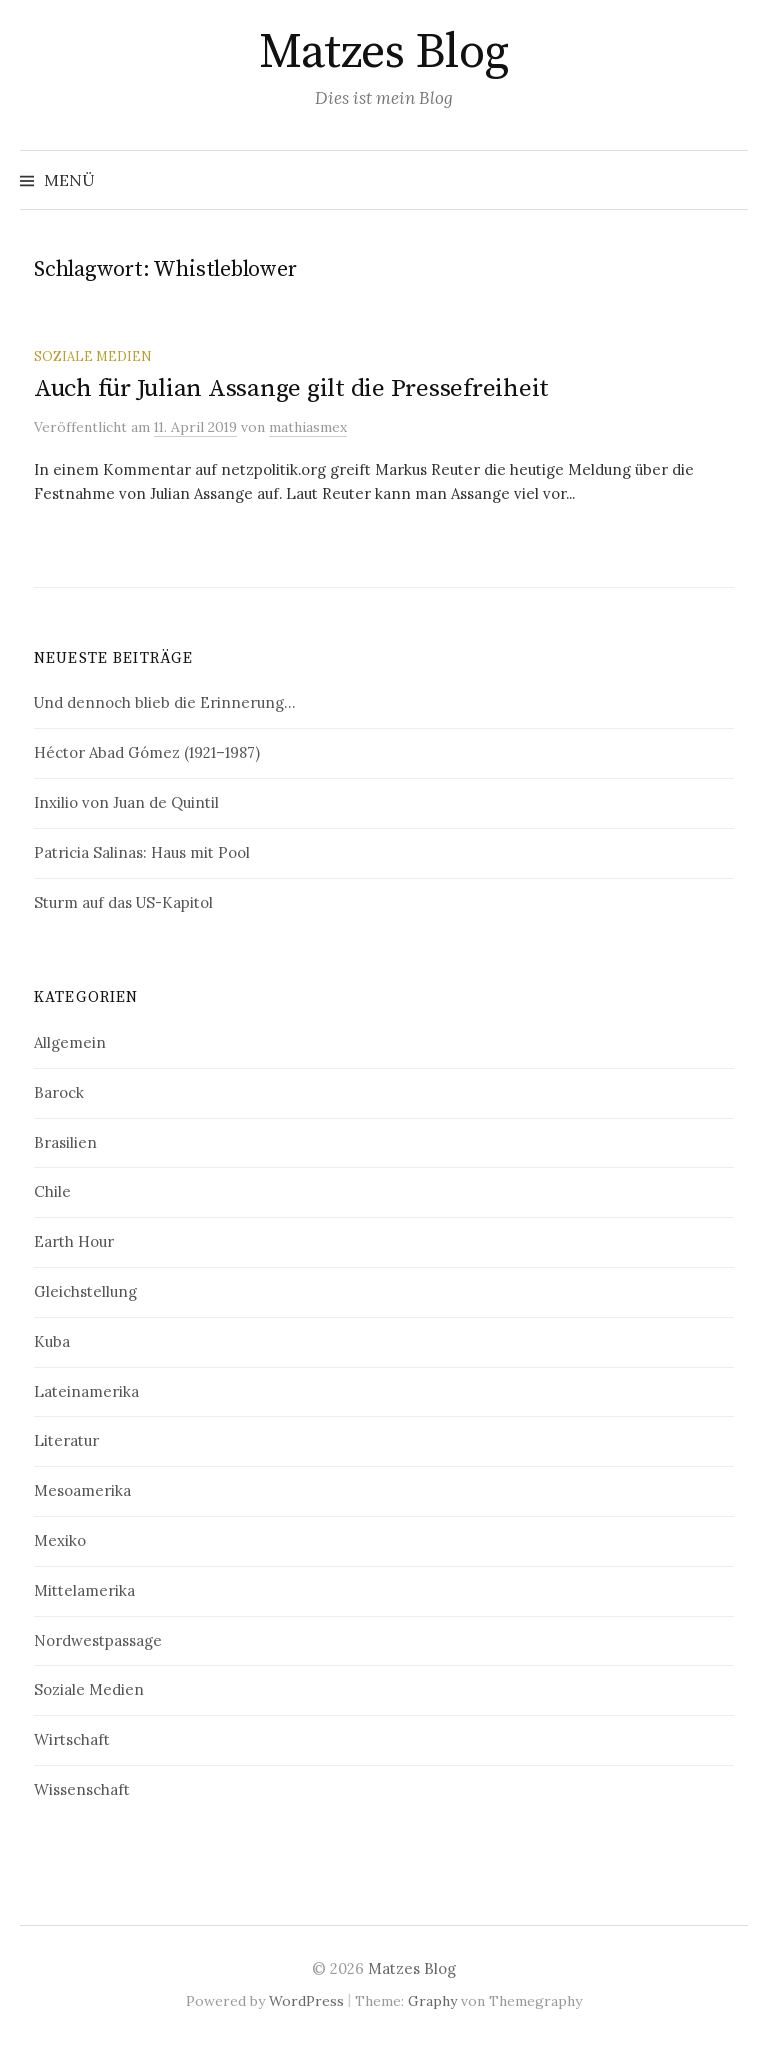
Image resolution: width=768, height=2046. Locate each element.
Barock (59, 1092)
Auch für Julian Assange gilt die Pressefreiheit (291, 388)
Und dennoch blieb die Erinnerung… (164, 702)
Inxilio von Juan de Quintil (126, 802)
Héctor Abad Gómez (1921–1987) (147, 752)
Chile (52, 1191)
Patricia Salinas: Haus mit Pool (142, 852)
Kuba (52, 1341)
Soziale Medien (92, 356)
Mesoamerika (82, 1490)
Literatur (66, 1440)
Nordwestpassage (98, 1640)
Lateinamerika (86, 1391)
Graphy (432, 2001)
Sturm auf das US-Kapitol (123, 902)
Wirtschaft (72, 1739)
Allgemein (70, 1042)
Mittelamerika (84, 1590)
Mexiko (60, 1540)
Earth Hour (74, 1241)
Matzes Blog (384, 53)
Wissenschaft (82, 1789)
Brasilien (65, 1142)
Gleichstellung (85, 1291)
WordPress (306, 2001)
